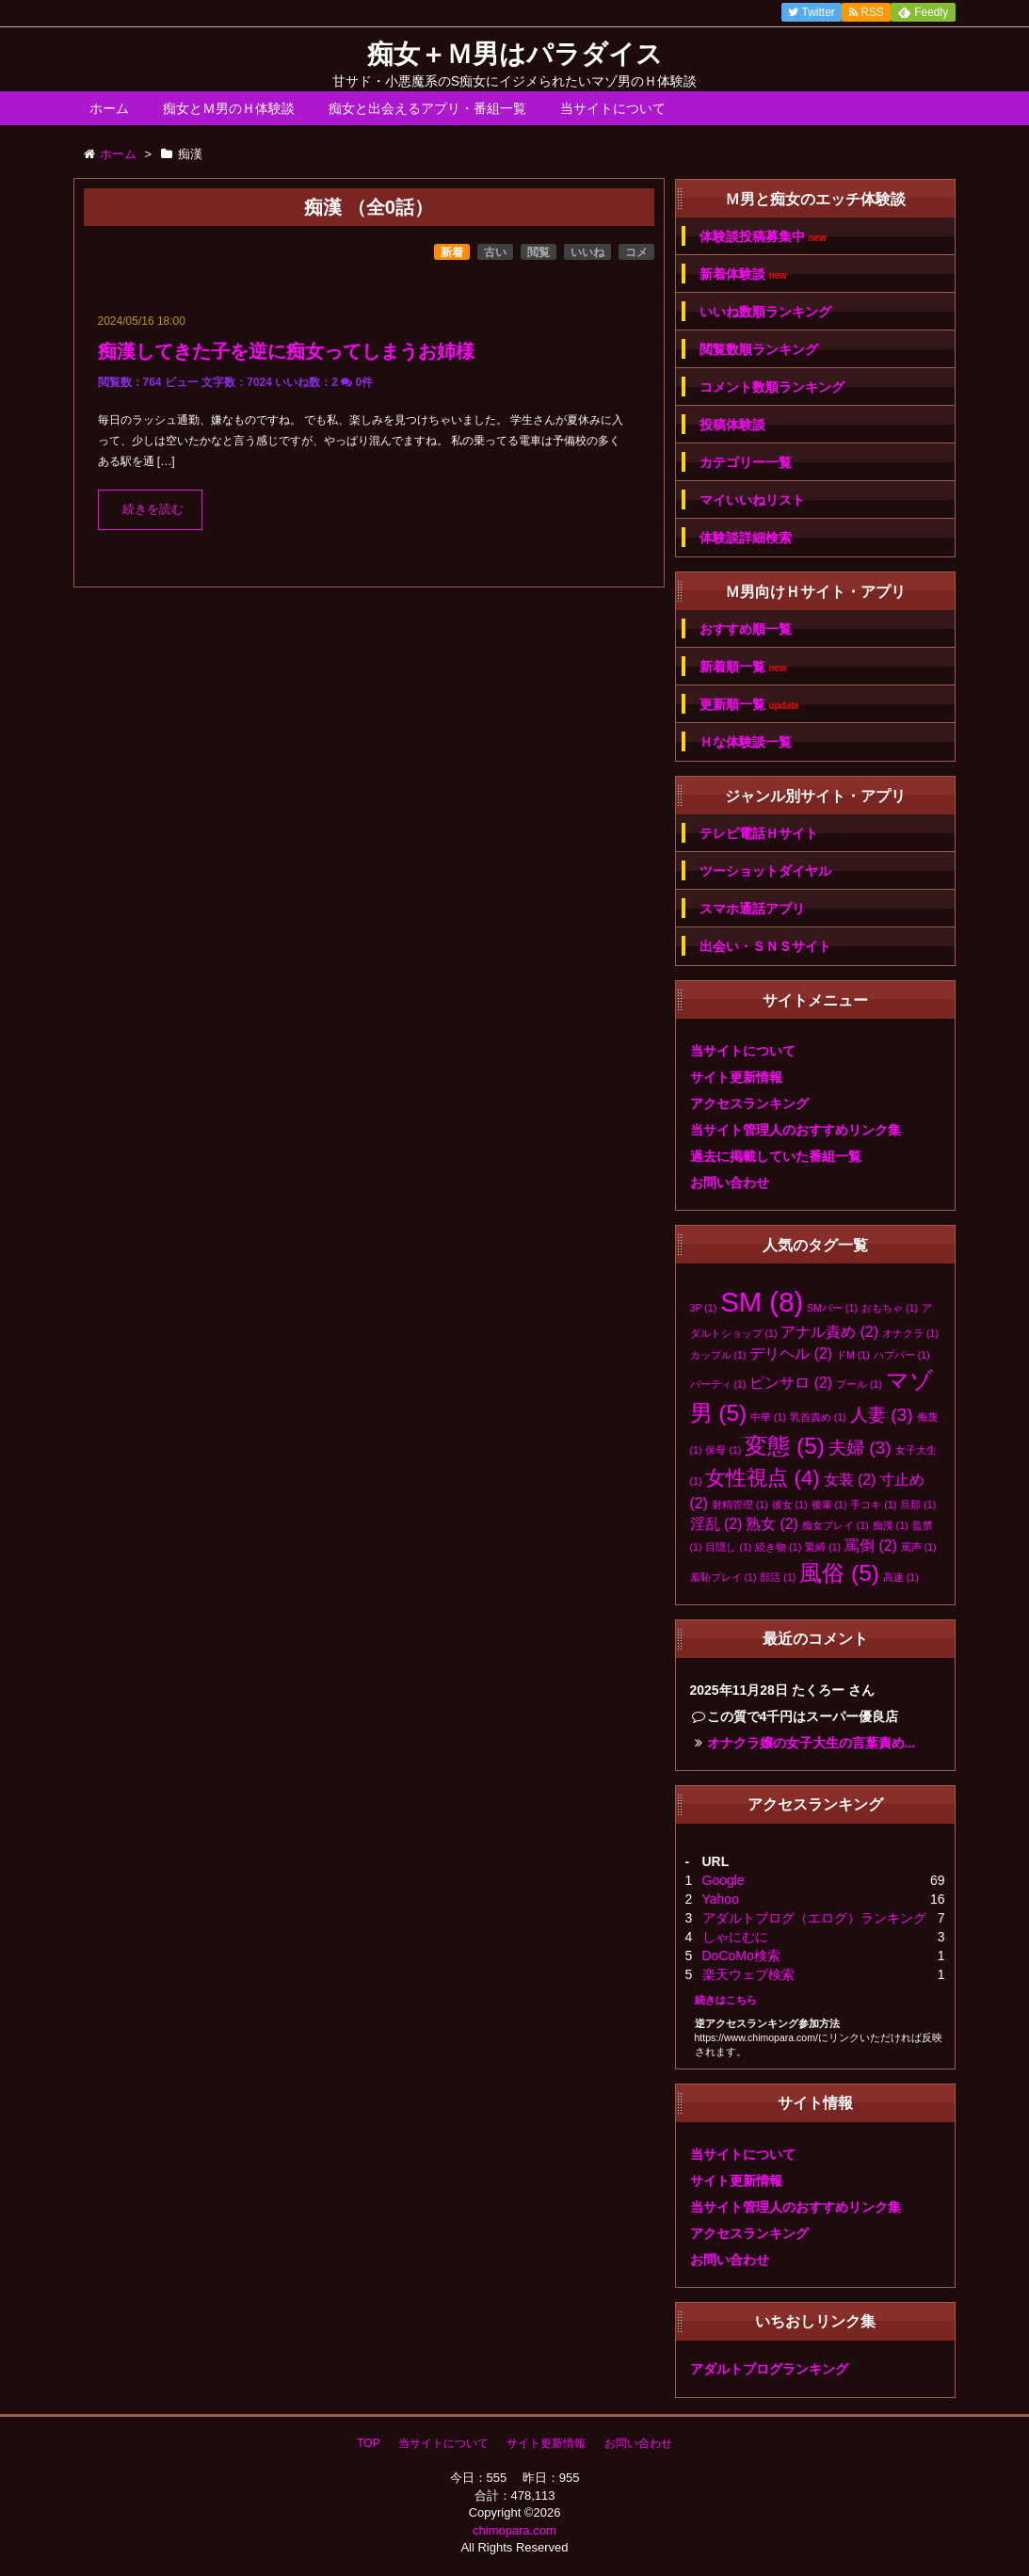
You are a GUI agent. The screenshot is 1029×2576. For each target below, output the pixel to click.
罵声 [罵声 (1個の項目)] (919, 1547)
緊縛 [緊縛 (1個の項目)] (823, 1547)
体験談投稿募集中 (763, 237)
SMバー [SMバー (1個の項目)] (832, 1307)
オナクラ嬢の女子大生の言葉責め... (811, 1742)
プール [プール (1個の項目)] (859, 1384)
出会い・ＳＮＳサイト (765, 946)
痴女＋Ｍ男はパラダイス (515, 54)
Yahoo (720, 1899)
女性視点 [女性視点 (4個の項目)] (762, 1477)
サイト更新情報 (736, 1077)
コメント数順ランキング (771, 387)
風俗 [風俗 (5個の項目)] (839, 1573)
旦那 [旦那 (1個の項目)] (918, 1504)
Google (723, 1880)
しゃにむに (735, 1936)
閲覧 (538, 252)
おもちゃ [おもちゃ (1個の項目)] (889, 1307)
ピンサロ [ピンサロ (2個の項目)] (790, 1383)
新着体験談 (743, 274)
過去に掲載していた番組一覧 (775, 1156)
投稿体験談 (732, 424)
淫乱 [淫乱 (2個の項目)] (716, 1524)
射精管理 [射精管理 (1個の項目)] (740, 1504)
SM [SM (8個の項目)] (761, 1301)
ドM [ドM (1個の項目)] (853, 1354)
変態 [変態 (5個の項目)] (785, 1445)
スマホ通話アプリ (752, 908)
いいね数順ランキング (765, 311)
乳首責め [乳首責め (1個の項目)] (818, 1417)
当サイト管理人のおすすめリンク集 (795, 1129)
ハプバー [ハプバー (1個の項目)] (902, 1354)
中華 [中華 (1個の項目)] (768, 1417)
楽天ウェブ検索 (748, 1974)
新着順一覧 (743, 667)
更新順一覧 (749, 705)
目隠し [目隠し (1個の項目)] (728, 1547)
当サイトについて (613, 108)
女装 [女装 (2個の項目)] (850, 1480)
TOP (368, 2443)
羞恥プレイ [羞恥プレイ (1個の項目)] (723, 1577)
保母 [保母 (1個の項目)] (723, 1450)
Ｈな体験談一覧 (745, 742)
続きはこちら (726, 1999)
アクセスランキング (749, 1103)
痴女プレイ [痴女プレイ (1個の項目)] (835, 1525)
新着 (452, 252)
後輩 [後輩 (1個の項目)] (829, 1504)
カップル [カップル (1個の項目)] (718, 1354)
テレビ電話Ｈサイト (758, 833)
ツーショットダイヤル (765, 870)
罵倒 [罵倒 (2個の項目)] (870, 1546)
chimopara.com (514, 2530)
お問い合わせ (729, 1182)
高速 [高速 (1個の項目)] (901, 1577)
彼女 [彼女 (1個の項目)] (790, 1504)
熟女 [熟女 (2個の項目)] (772, 1524)
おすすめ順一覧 (745, 629)
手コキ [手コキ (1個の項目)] (873, 1504)
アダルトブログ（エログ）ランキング (814, 1917)
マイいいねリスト (752, 500)
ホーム (109, 108)
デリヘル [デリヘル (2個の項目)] (790, 1353)
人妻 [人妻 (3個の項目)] (881, 1415)
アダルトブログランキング (769, 2368)
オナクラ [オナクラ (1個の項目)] (910, 1333)
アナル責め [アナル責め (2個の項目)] (829, 1332)
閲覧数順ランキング (758, 349)
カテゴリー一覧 (745, 462)
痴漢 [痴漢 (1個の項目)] (890, 1525)
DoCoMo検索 (741, 1955)
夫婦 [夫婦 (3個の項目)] (860, 1447)
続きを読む (153, 509)
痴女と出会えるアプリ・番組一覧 (427, 108)
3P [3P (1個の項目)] (703, 1307)
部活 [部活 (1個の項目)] (778, 1577)
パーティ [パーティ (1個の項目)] (718, 1384)
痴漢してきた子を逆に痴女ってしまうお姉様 (286, 351)
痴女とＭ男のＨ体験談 (229, 108)
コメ (636, 252)
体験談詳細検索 (745, 537)
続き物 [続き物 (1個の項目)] (778, 1547)
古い (495, 252)
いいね (587, 252)
